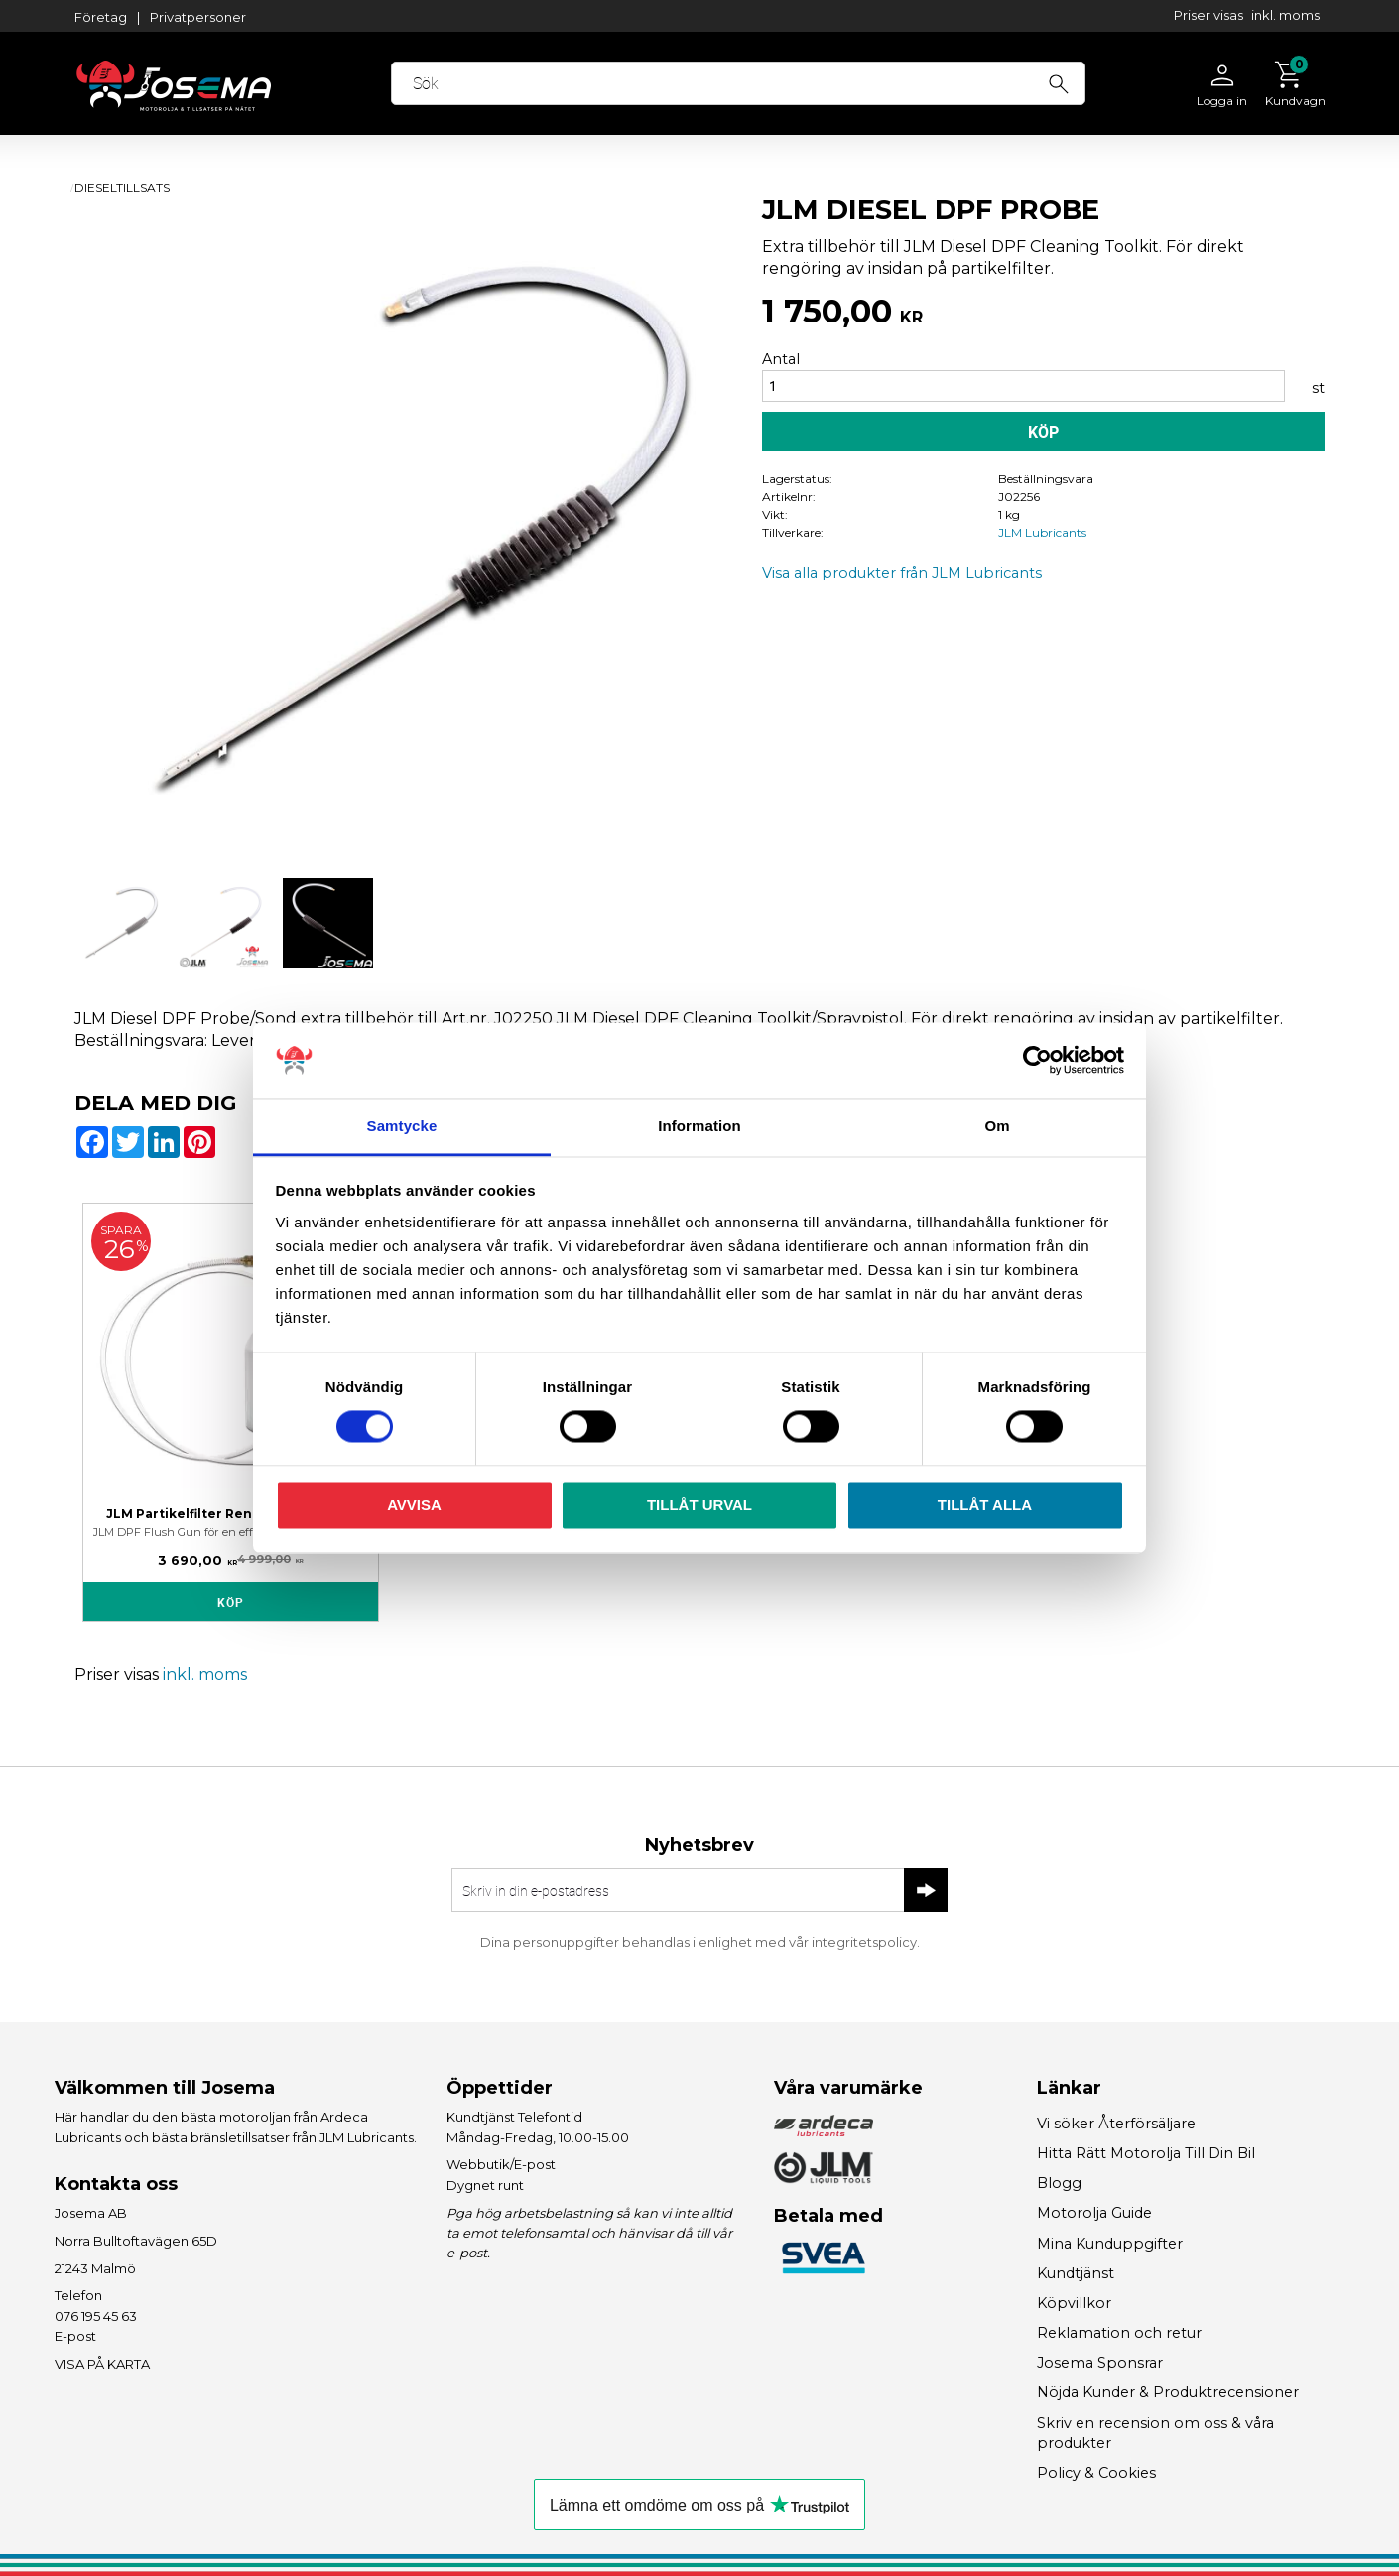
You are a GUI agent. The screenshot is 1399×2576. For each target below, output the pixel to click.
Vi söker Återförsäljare (1116, 2123)
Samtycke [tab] (402, 1125)
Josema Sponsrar (1100, 2363)
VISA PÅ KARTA (102, 2364)
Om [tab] (996, 1125)
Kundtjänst (1075, 2273)
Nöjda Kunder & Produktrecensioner (1168, 2392)
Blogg (1059, 2183)
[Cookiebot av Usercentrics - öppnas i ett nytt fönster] (1037, 1061)
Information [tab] (699, 1125)
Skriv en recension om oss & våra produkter (1155, 2433)
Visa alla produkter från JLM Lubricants (902, 572)
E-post (75, 2336)
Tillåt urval (699, 1504)
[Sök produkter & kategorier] (738, 83)
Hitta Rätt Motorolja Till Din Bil (1146, 2153)
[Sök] (1058, 81)
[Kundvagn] (1290, 83)
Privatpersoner (198, 17)
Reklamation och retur (1119, 2333)
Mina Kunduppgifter (1110, 2244)
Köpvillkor (1074, 2303)
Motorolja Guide (1094, 2213)
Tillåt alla (985, 1504)
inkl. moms (1285, 15)
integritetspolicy (864, 1942)
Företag (100, 17)
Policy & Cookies (1096, 2473)
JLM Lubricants (1042, 532)
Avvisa (414, 1504)
